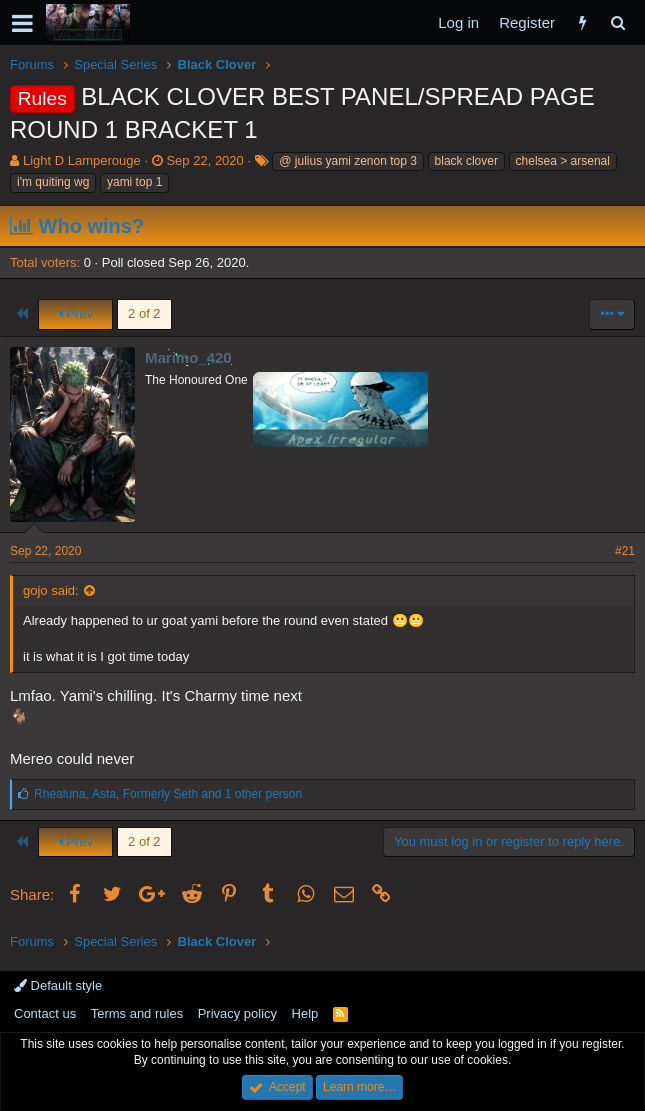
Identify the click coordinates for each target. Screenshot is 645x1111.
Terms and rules (137, 1013)
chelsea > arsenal (563, 161)
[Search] (617, 22)
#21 (625, 551)
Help (305, 1013)
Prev (75, 313)
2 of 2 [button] (144, 313)
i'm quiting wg (53, 182)
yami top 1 (134, 182)
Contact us (45, 1013)
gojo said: (51, 590)
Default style (58, 985)
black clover (466, 161)
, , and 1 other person (168, 794)
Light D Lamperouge (82, 160)
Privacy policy (237, 1013)
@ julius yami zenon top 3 (348, 161)
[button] (22, 23)
